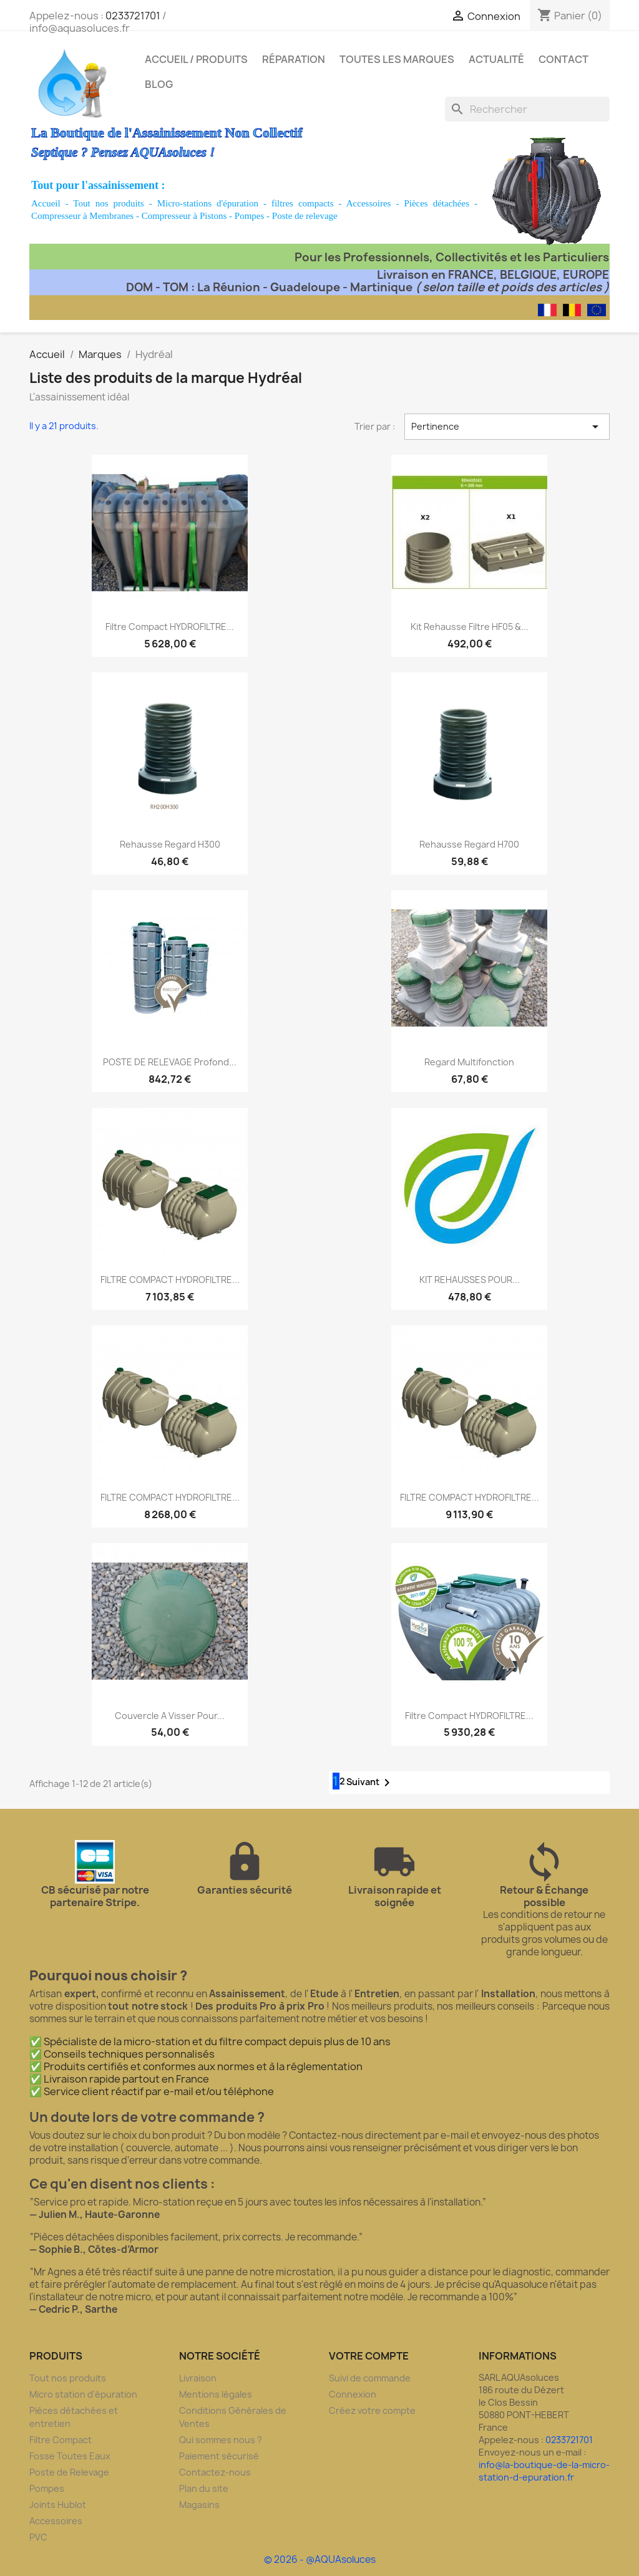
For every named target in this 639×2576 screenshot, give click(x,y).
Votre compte (369, 2356)
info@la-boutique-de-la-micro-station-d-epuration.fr (544, 2471)
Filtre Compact (60, 2440)
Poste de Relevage (69, 2472)
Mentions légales (215, 2394)
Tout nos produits (108, 203)
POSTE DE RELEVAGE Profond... (170, 1062)
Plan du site (203, 2488)
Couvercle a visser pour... (170, 1715)
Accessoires (368, 203)
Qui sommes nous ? (220, 2440)
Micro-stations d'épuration (207, 203)
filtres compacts (302, 203)
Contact (563, 59)
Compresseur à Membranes (82, 216)
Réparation (293, 59)
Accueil (46, 203)
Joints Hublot (57, 2505)
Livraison (198, 2378)
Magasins (199, 2505)
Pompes (250, 216)
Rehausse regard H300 (170, 844)
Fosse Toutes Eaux (69, 2456)
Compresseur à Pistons (184, 216)
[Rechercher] (527, 109)
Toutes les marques (396, 59)
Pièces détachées (436, 203)
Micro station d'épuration (83, 2394)
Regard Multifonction (469, 1062)
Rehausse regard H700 (469, 844)
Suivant (370, 1782)
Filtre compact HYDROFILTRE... (169, 626)
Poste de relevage (305, 216)
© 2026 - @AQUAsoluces (320, 2559)
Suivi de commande (370, 2378)
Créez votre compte (372, 2410)
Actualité (496, 59)
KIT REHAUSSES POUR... (469, 1280)
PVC (38, 2537)
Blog (159, 84)
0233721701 (132, 15)
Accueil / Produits (196, 59)
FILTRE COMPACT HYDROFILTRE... (170, 1280)
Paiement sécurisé (219, 2456)
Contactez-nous (215, 2472)
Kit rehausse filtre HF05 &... (470, 626)
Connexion (352, 2394)
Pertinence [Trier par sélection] (507, 426)
